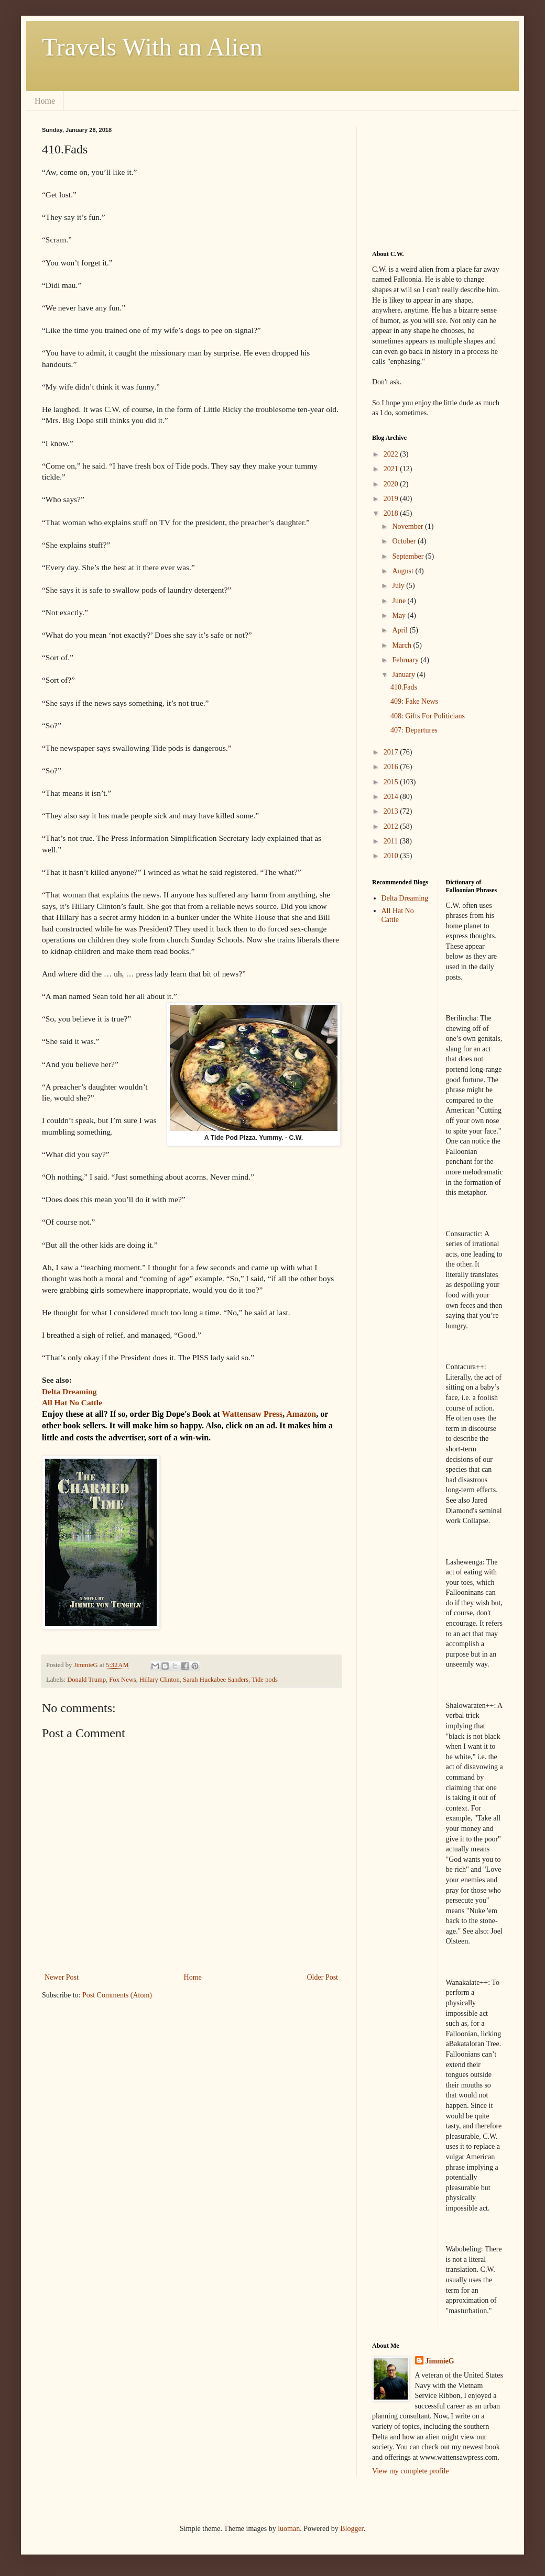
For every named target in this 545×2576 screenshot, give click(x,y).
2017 (392, 752)
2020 (392, 484)
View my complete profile (410, 2471)
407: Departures (414, 730)
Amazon (301, 1413)
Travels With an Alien (152, 47)
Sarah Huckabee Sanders (215, 1679)
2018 (392, 513)
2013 (392, 811)
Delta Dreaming (405, 898)
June (399, 601)
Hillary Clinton (159, 1679)
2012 (392, 826)
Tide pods (265, 1679)
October (405, 541)
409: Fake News (414, 701)
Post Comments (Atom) (117, 1995)
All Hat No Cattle (398, 915)
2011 (392, 841)
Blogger (351, 2529)
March (402, 645)
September (408, 556)
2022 (392, 454)
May (399, 615)
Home (45, 100)
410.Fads (403, 687)
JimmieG (440, 2361)
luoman (289, 2529)
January (404, 675)
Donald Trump (86, 1679)
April (400, 630)
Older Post (323, 1977)
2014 (392, 797)
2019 (392, 499)
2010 (392, 856)
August (403, 571)
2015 (392, 782)
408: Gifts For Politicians (427, 716)
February (406, 660)
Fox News (122, 1679)
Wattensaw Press (252, 1413)
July (399, 586)
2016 (392, 767)
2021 (392, 469)
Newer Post (62, 1977)
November (408, 526)
